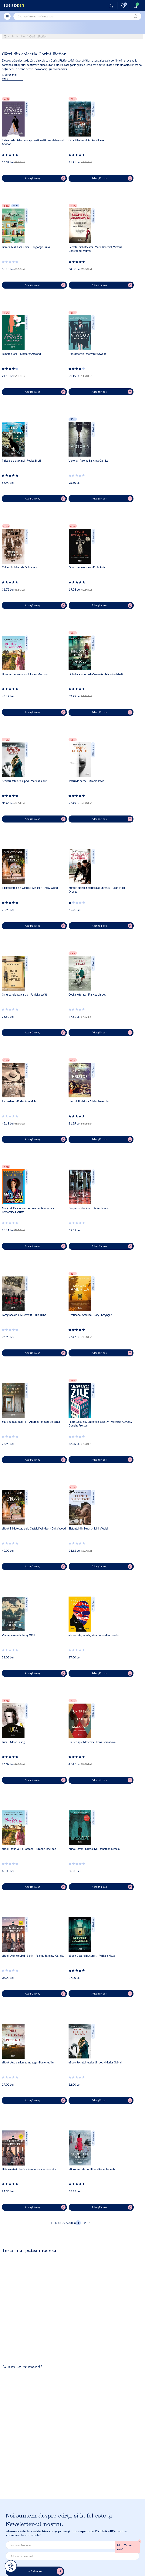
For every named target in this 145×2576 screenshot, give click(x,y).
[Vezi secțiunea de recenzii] (10, 155)
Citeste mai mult (9, 76)
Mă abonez (45, 2571)
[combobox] (77, 16)
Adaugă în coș (45, 178)
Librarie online (18, 36)
